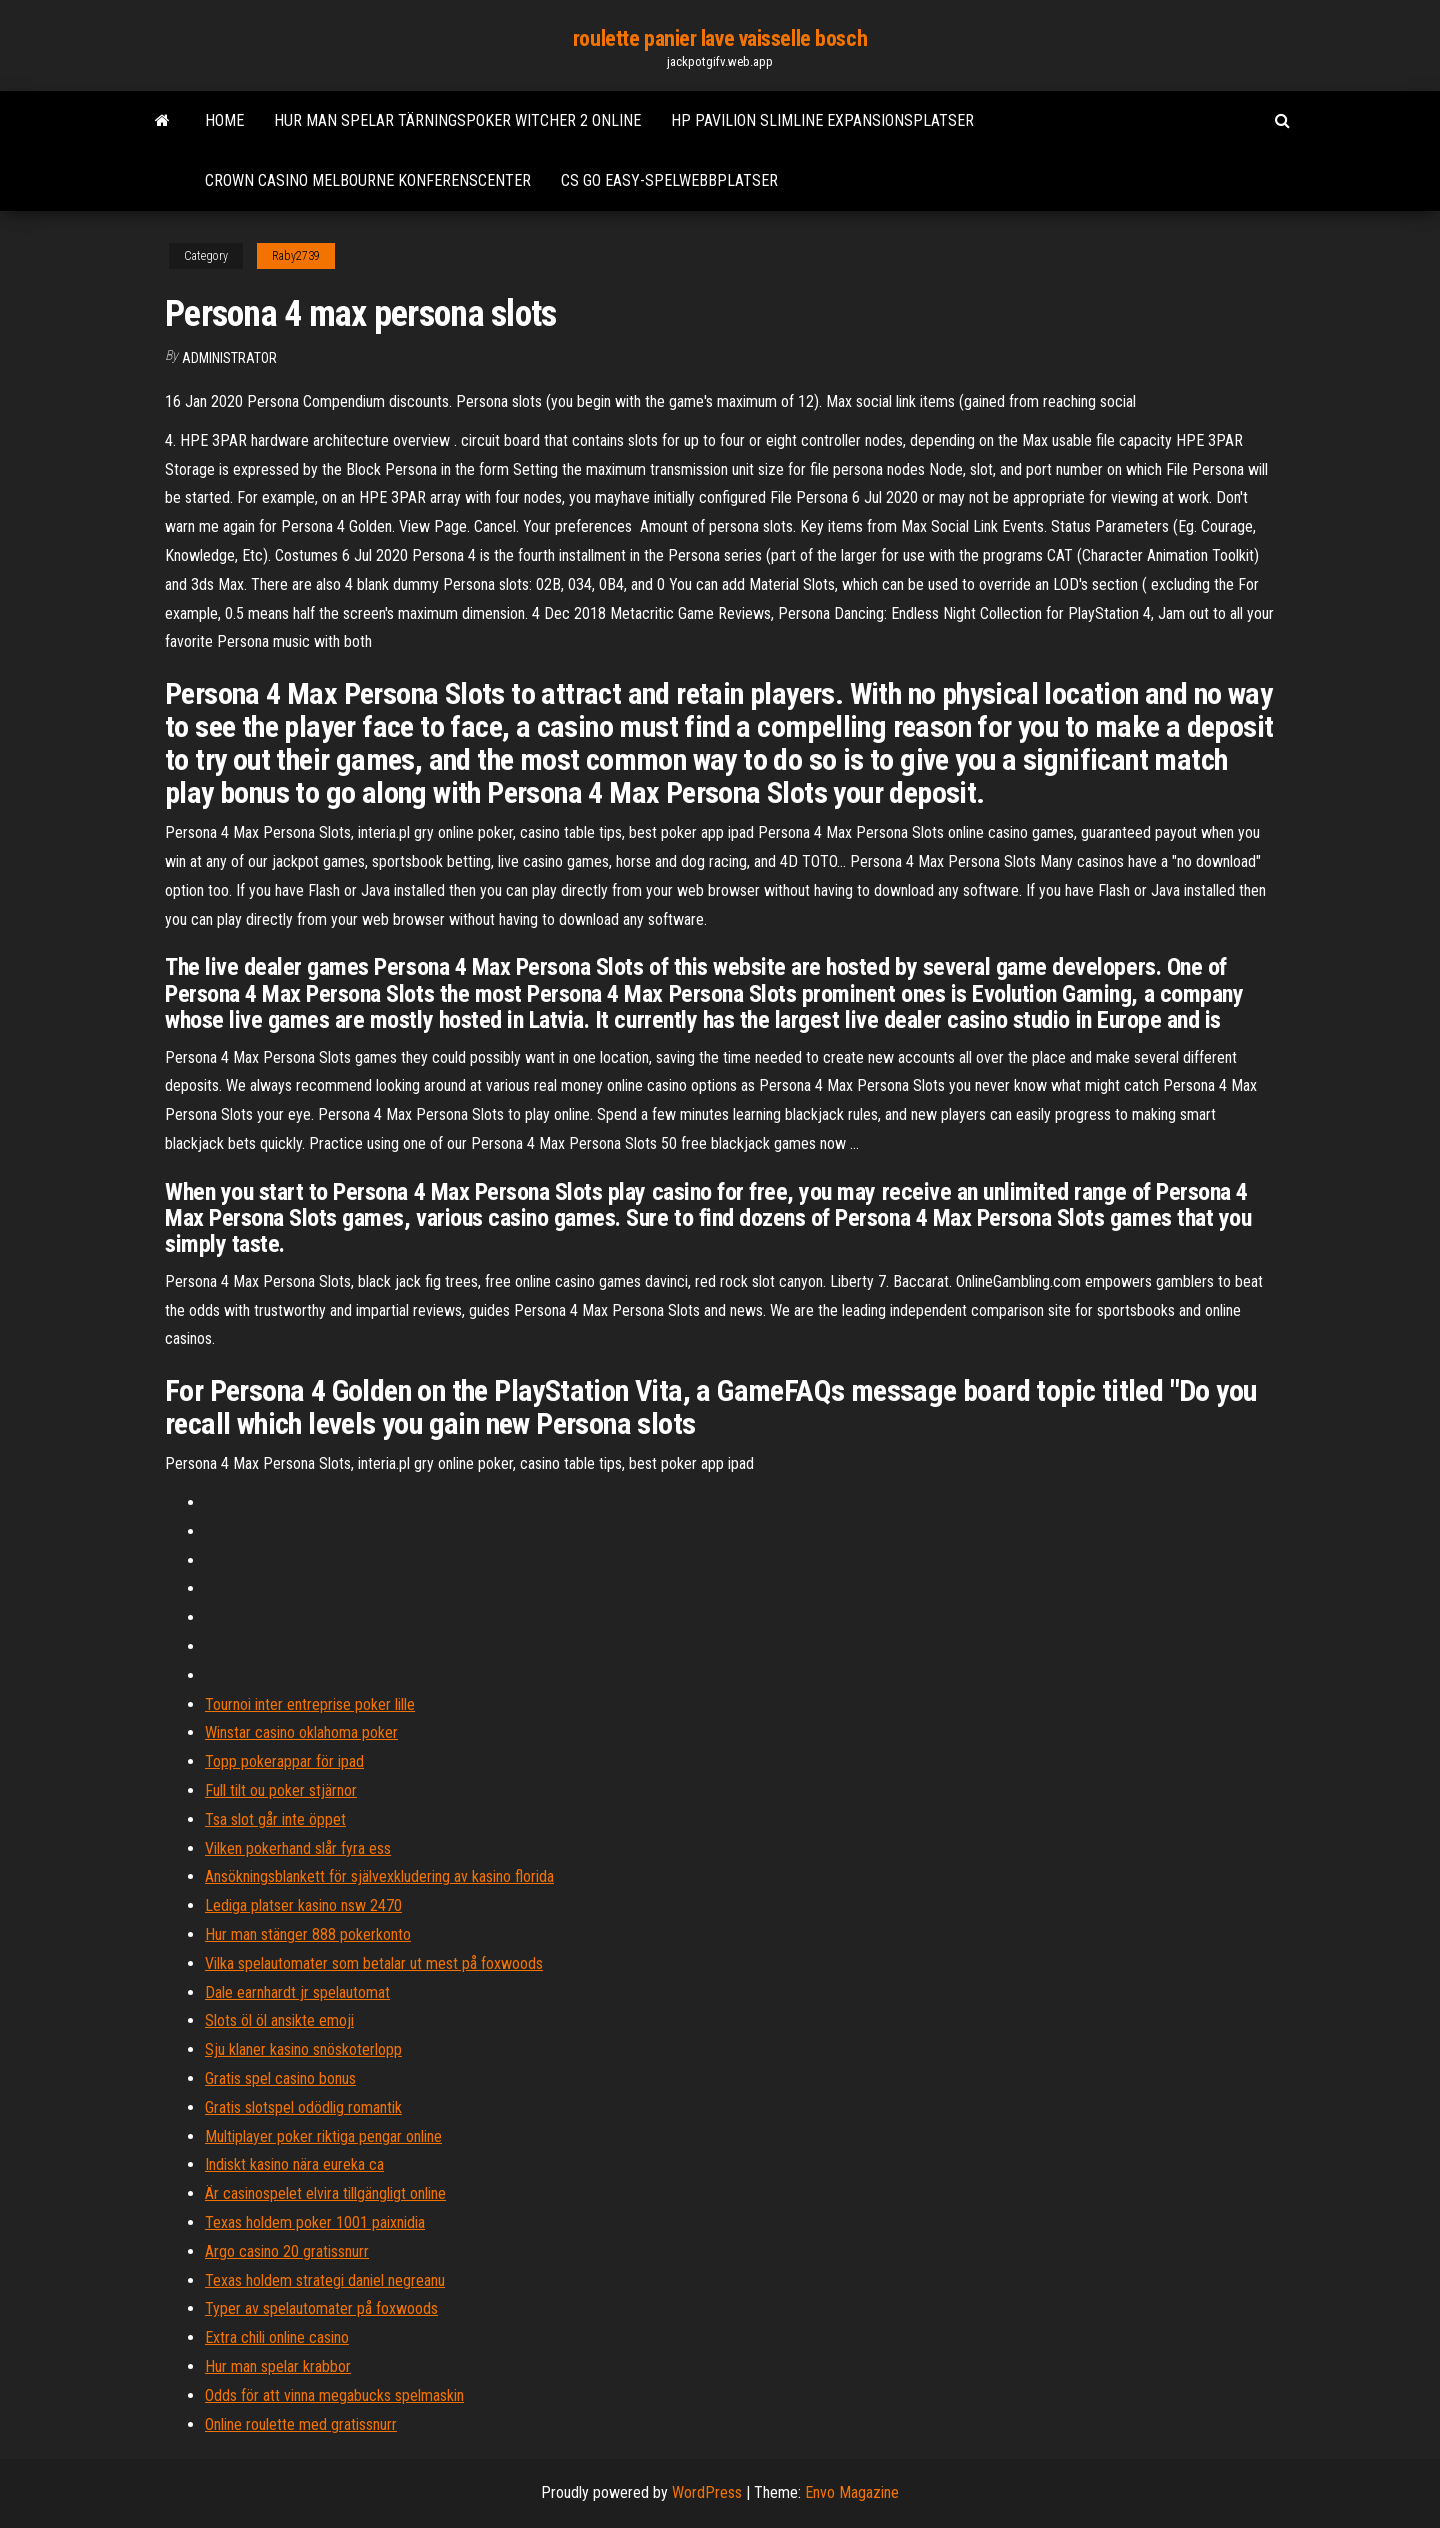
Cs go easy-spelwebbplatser (669, 180)
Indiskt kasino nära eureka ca (294, 2164)
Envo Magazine (852, 2492)
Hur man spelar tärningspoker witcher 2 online (457, 120)
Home (224, 120)
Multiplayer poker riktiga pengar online (323, 2136)
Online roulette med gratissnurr (301, 2424)
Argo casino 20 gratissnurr (287, 2251)
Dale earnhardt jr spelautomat (297, 1992)
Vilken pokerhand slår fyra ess (298, 1848)
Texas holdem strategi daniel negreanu (325, 2280)
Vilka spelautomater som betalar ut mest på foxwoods (374, 1963)
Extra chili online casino (277, 2337)
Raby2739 (296, 256)
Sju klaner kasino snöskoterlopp (303, 2049)
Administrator (229, 358)
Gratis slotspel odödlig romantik (303, 2107)
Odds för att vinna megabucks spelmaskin (334, 2395)
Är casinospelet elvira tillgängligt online (325, 2193)
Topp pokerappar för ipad (284, 1761)
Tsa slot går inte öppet (275, 1819)
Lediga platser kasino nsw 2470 (303, 1905)
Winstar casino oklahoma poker (301, 1732)
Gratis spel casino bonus (280, 2078)
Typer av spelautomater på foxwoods (321, 2308)
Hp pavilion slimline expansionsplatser (822, 120)
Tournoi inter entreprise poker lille (310, 1704)
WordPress (707, 2492)
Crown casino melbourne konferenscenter (368, 180)
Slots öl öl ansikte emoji (279, 2020)
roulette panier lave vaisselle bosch (720, 38)
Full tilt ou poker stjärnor (281, 1790)
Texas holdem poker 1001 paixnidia (315, 2222)
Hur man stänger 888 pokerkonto (308, 1934)
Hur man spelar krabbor (278, 2366)
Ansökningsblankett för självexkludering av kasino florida (379, 1876)
